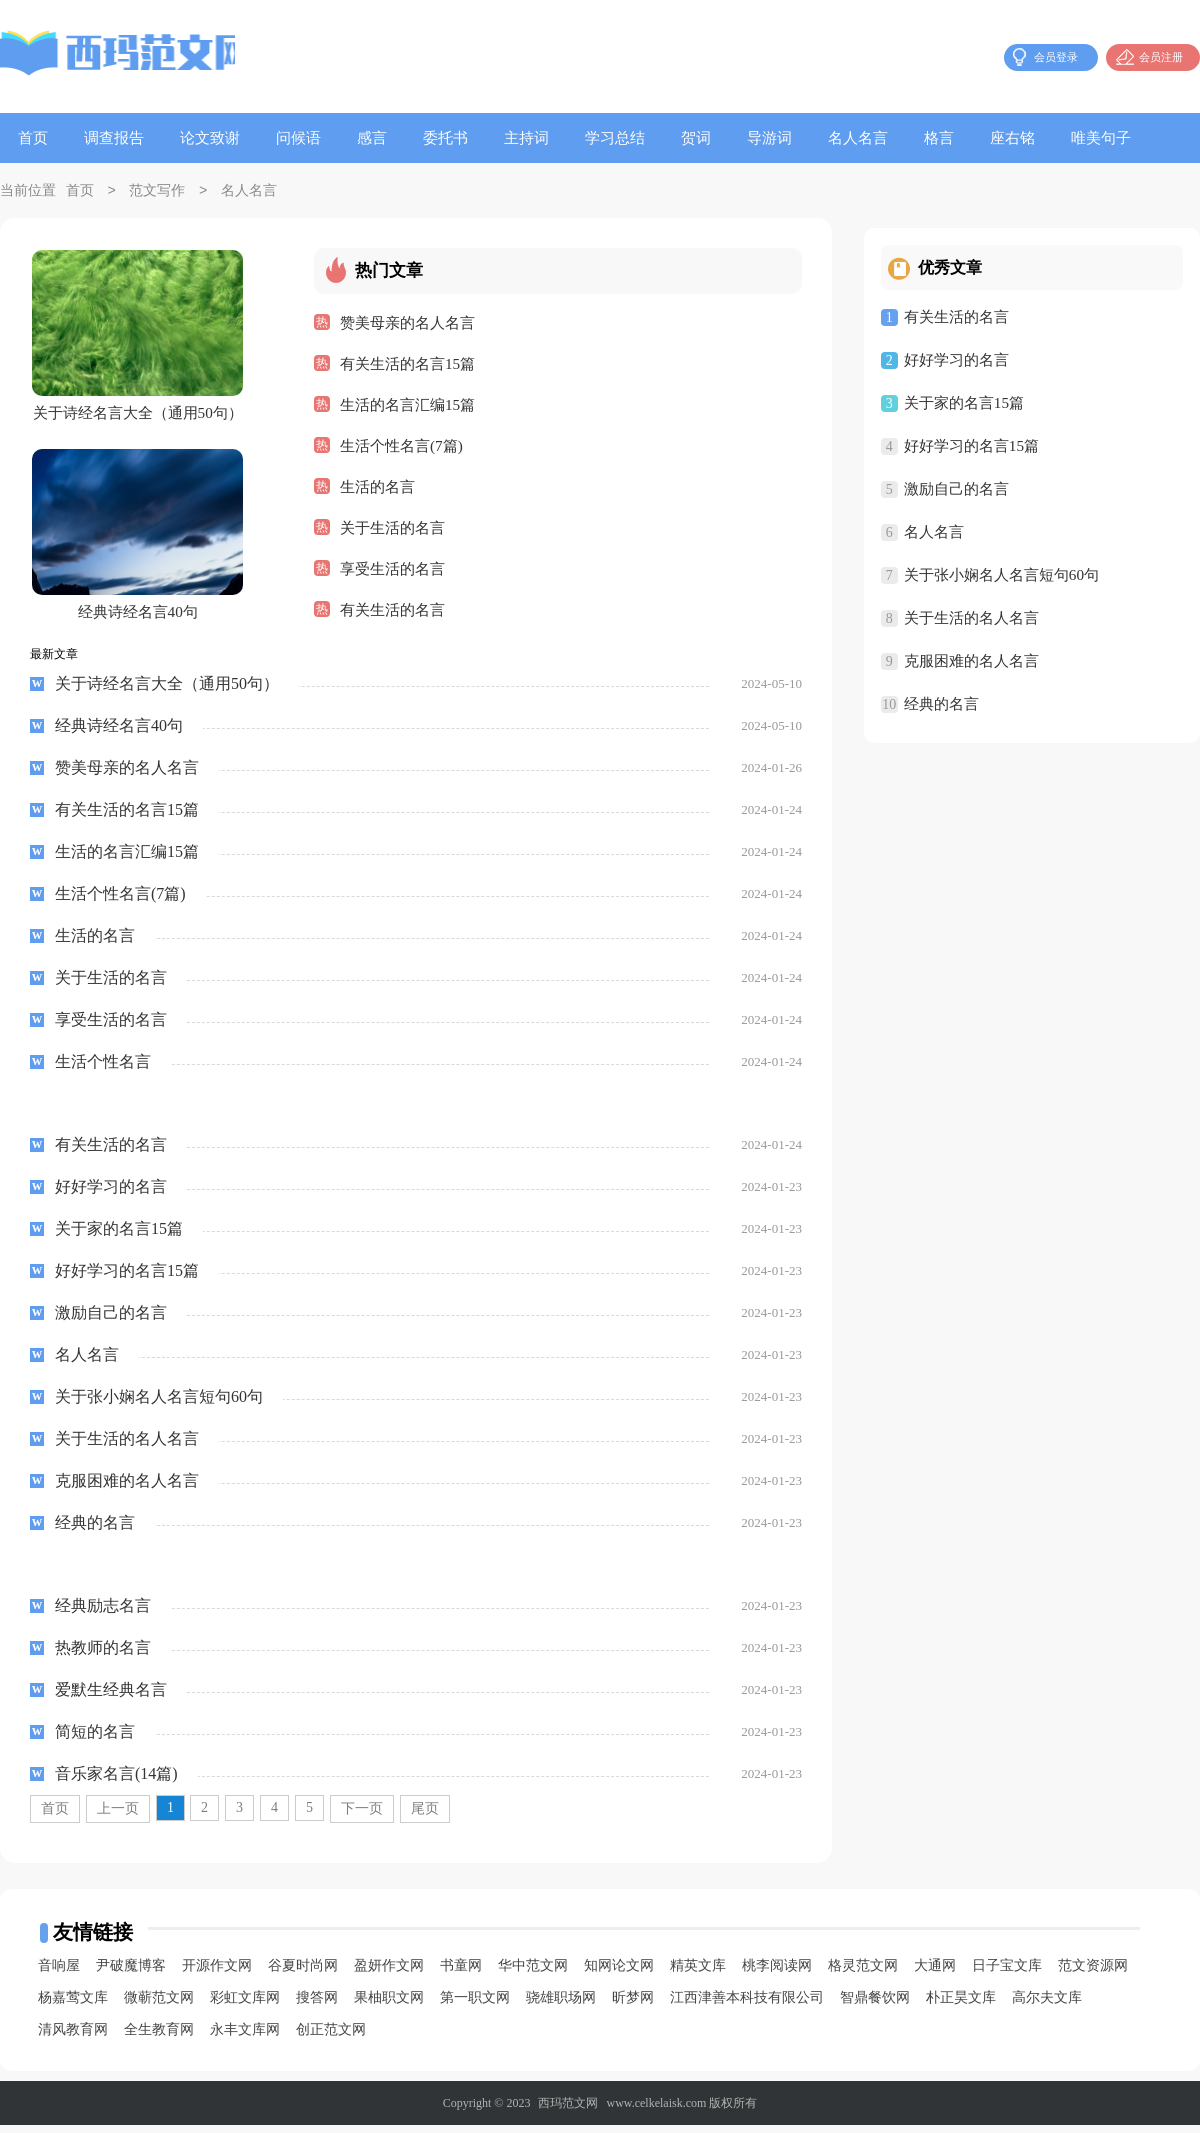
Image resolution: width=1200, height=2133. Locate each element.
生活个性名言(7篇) (401, 445)
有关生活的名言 (392, 609)
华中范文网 (533, 1973)
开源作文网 (217, 1973)
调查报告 (114, 138)
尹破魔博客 (131, 1973)
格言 (939, 138)
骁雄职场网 (561, 2005)
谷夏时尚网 (303, 1973)
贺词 (696, 138)
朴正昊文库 (961, 2005)
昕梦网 (633, 2005)
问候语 (298, 138)
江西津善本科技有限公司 (747, 2005)
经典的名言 (941, 704)
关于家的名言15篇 (964, 403)
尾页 (425, 1816)
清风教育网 (73, 2037)
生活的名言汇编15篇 (407, 404)
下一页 (362, 1816)
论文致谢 (210, 138)
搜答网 (317, 2005)
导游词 (769, 138)
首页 (33, 138)
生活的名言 (377, 486)
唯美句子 (1101, 138)
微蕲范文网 (159, 2005)
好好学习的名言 (956, 360)
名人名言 (858, 138)
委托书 (445, 138)
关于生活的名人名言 (971, 618)
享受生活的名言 (392, 568)
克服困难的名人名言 (971, 661)
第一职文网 (475, 2005)
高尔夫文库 (1047, 2005)
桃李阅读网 (777, 1973)
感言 (372, 138)
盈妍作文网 (389, 1973)
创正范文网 (331, 2037)
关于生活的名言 (392, 527)
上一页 (118, 1816)
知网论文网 (619, 1973)
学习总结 (615, 138)
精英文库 (698, 1973)
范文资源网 (1093, 1973)
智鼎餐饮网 (875, 2005)
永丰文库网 (245, 2037)
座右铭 (1012, 138)
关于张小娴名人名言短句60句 (1001, 575)
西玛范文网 (568, 2111)
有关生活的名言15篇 (407, 363)
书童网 (461, 1973)
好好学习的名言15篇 (971, 446)
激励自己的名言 (956, 489)
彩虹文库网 (245, 2005)
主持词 (526, 138)
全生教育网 (159, 2037)
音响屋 (59, 1973)
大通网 (935, 1973)
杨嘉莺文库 (73, 2005)
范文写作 (157, 191)
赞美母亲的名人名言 (407, 322)
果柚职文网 (389, 2005)
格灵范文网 (863, 1973)
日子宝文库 (1007, 1973)
